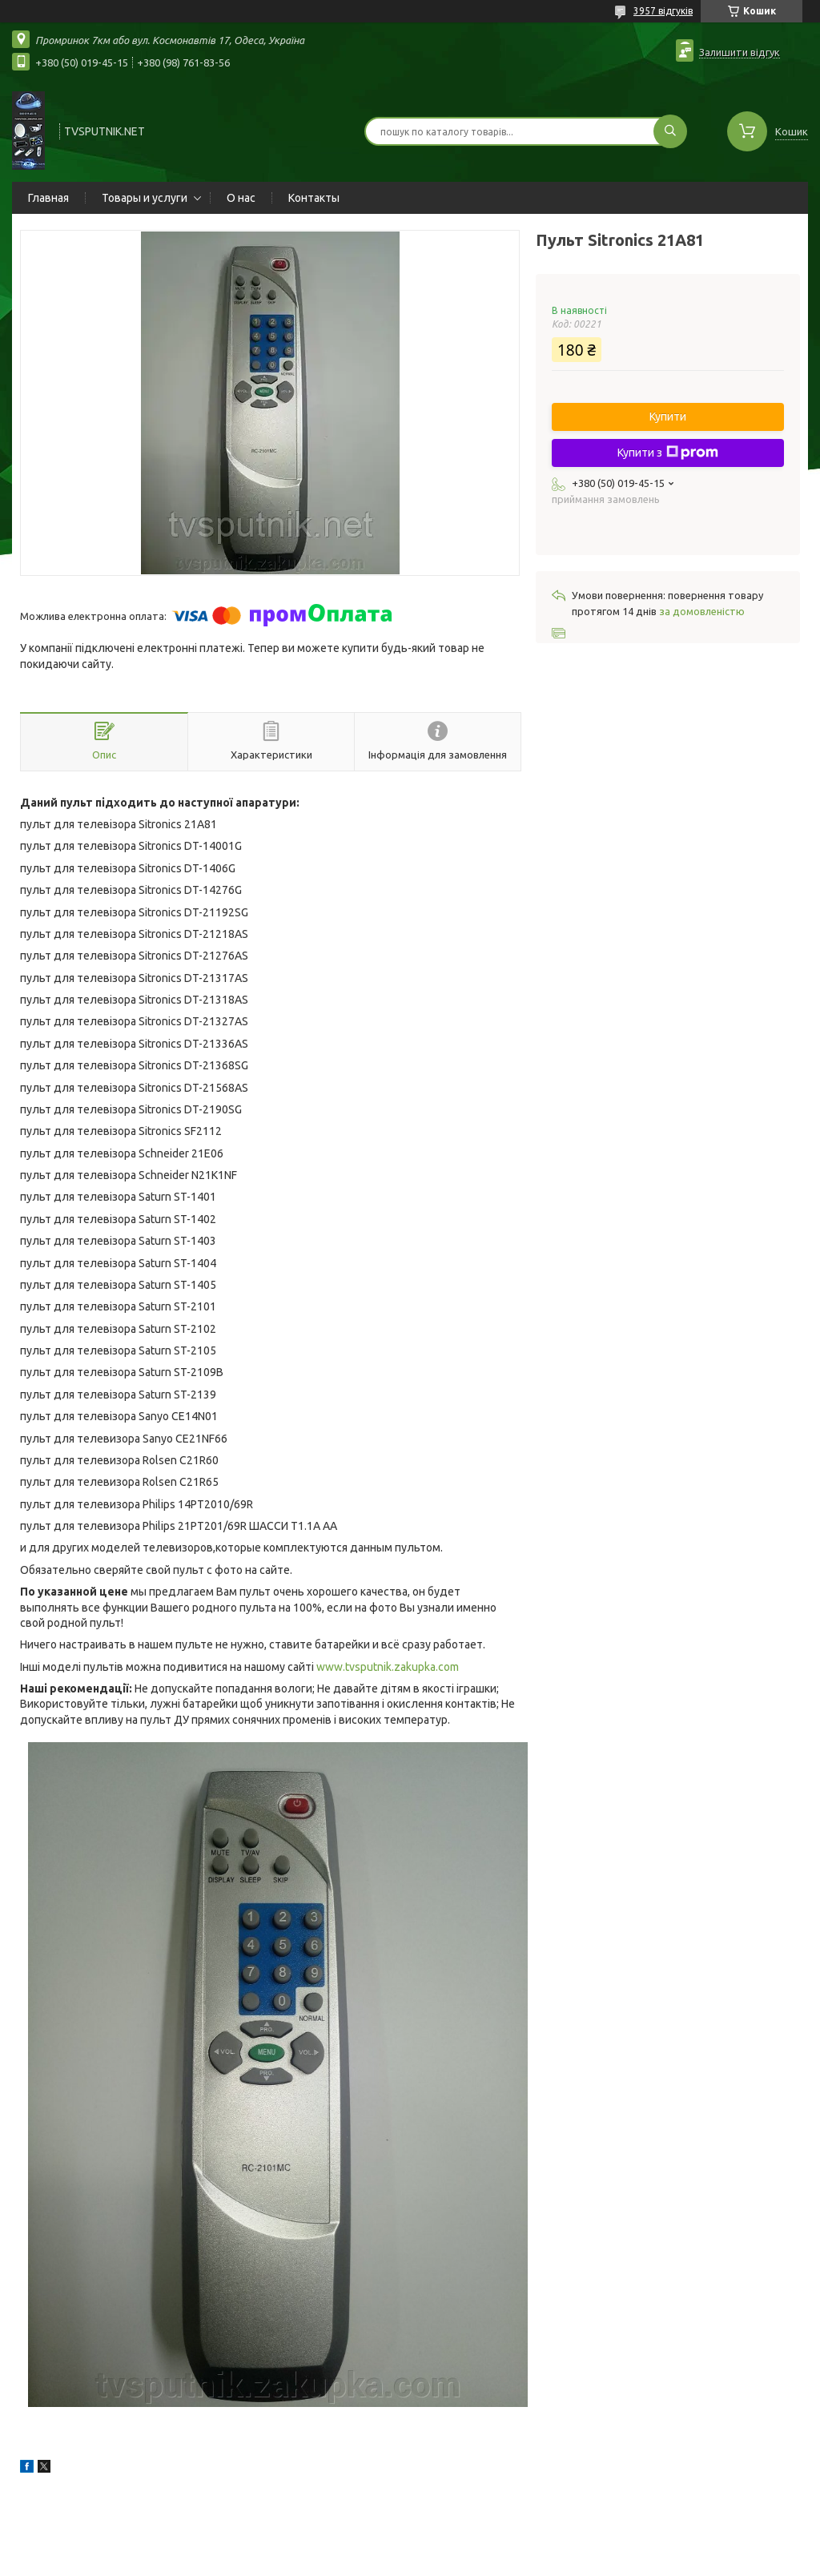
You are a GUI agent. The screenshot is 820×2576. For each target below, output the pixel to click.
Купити (667, 416)
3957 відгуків (663, 11)
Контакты (314, 197)
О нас (241, 197)
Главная (48, 197)
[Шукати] (670, 131)
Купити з (667, 452)
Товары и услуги (144, 197)
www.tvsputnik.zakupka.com (387, 1666)
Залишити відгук (739, 52)
